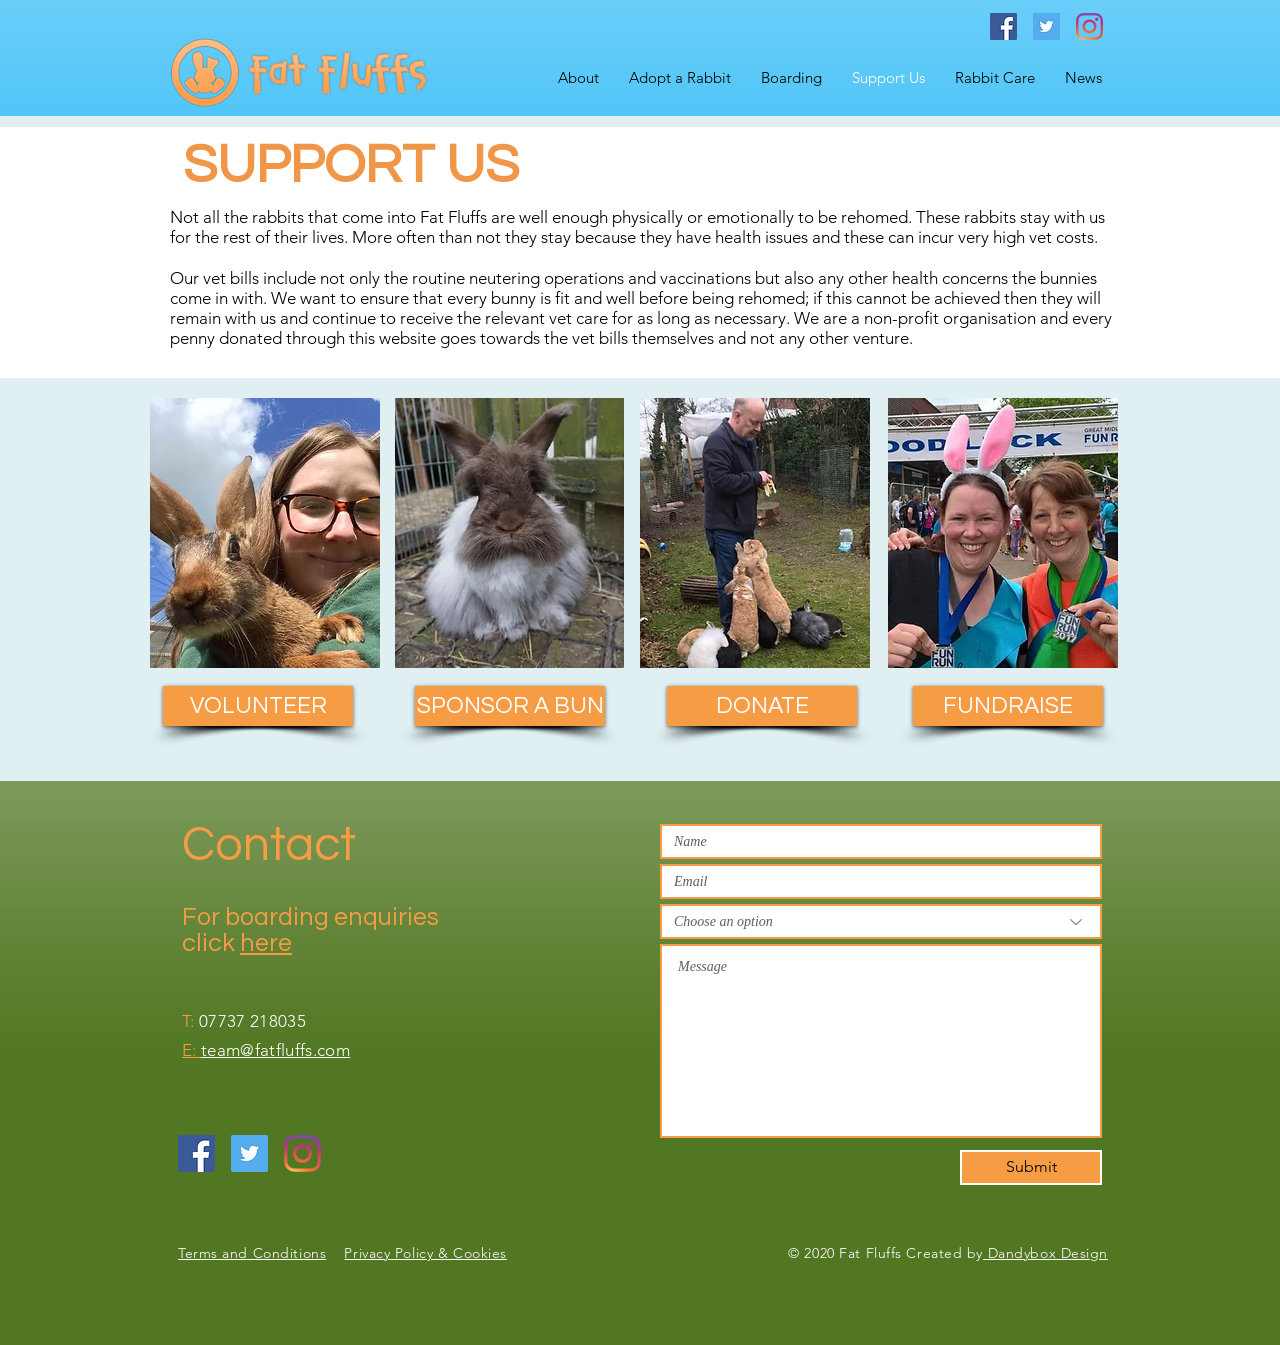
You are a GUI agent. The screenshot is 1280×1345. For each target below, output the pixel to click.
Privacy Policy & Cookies (425, 1253)
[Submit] (1031, 1167)
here (266, 943)
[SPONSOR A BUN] (510, 706)
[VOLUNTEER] (258, 706)
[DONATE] (762, 706)
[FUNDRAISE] (1008, 706)
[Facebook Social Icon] (1003, 26)
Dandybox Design (1045, 1253)
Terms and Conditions (252, 1253)
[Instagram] (1089, 26)
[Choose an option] (881, 921)
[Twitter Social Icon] (1046, 26)
